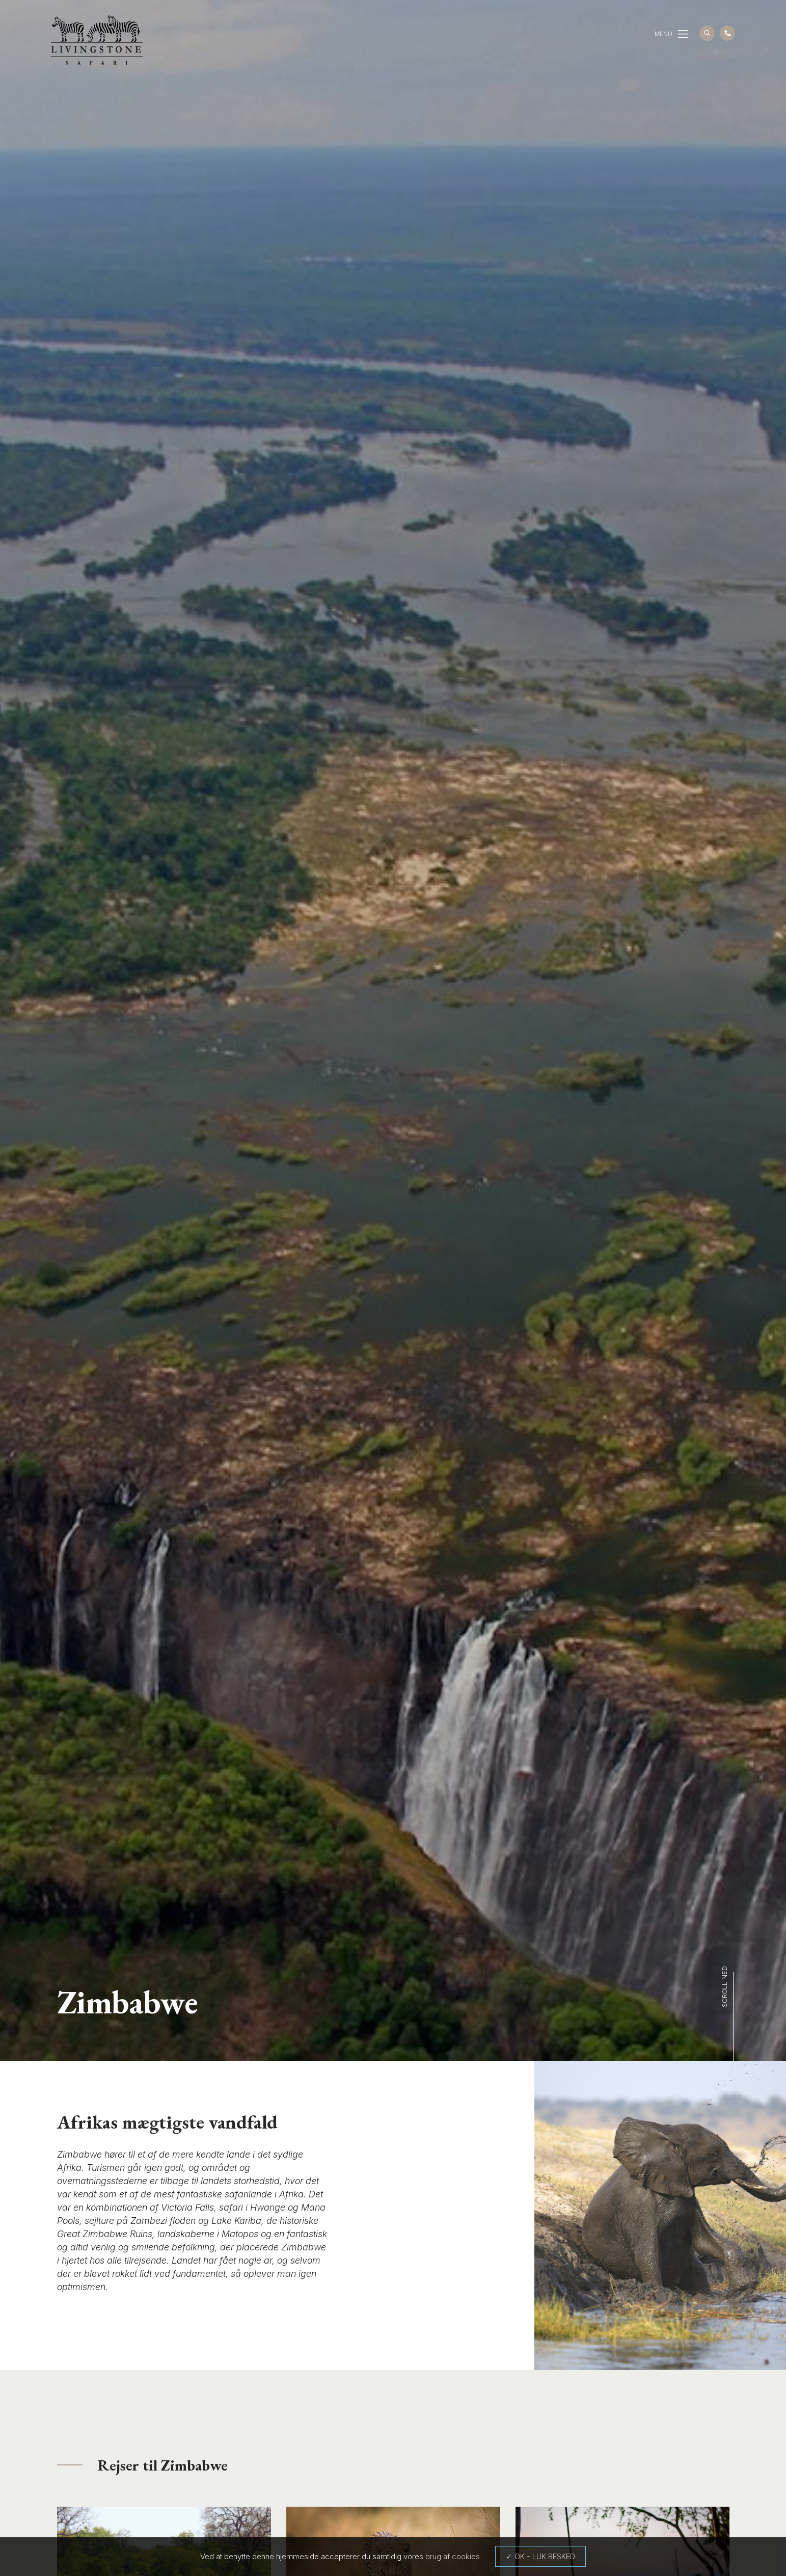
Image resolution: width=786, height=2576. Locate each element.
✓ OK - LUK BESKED (540, 2556)
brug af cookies (452, 2556)
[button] (683, 34)
